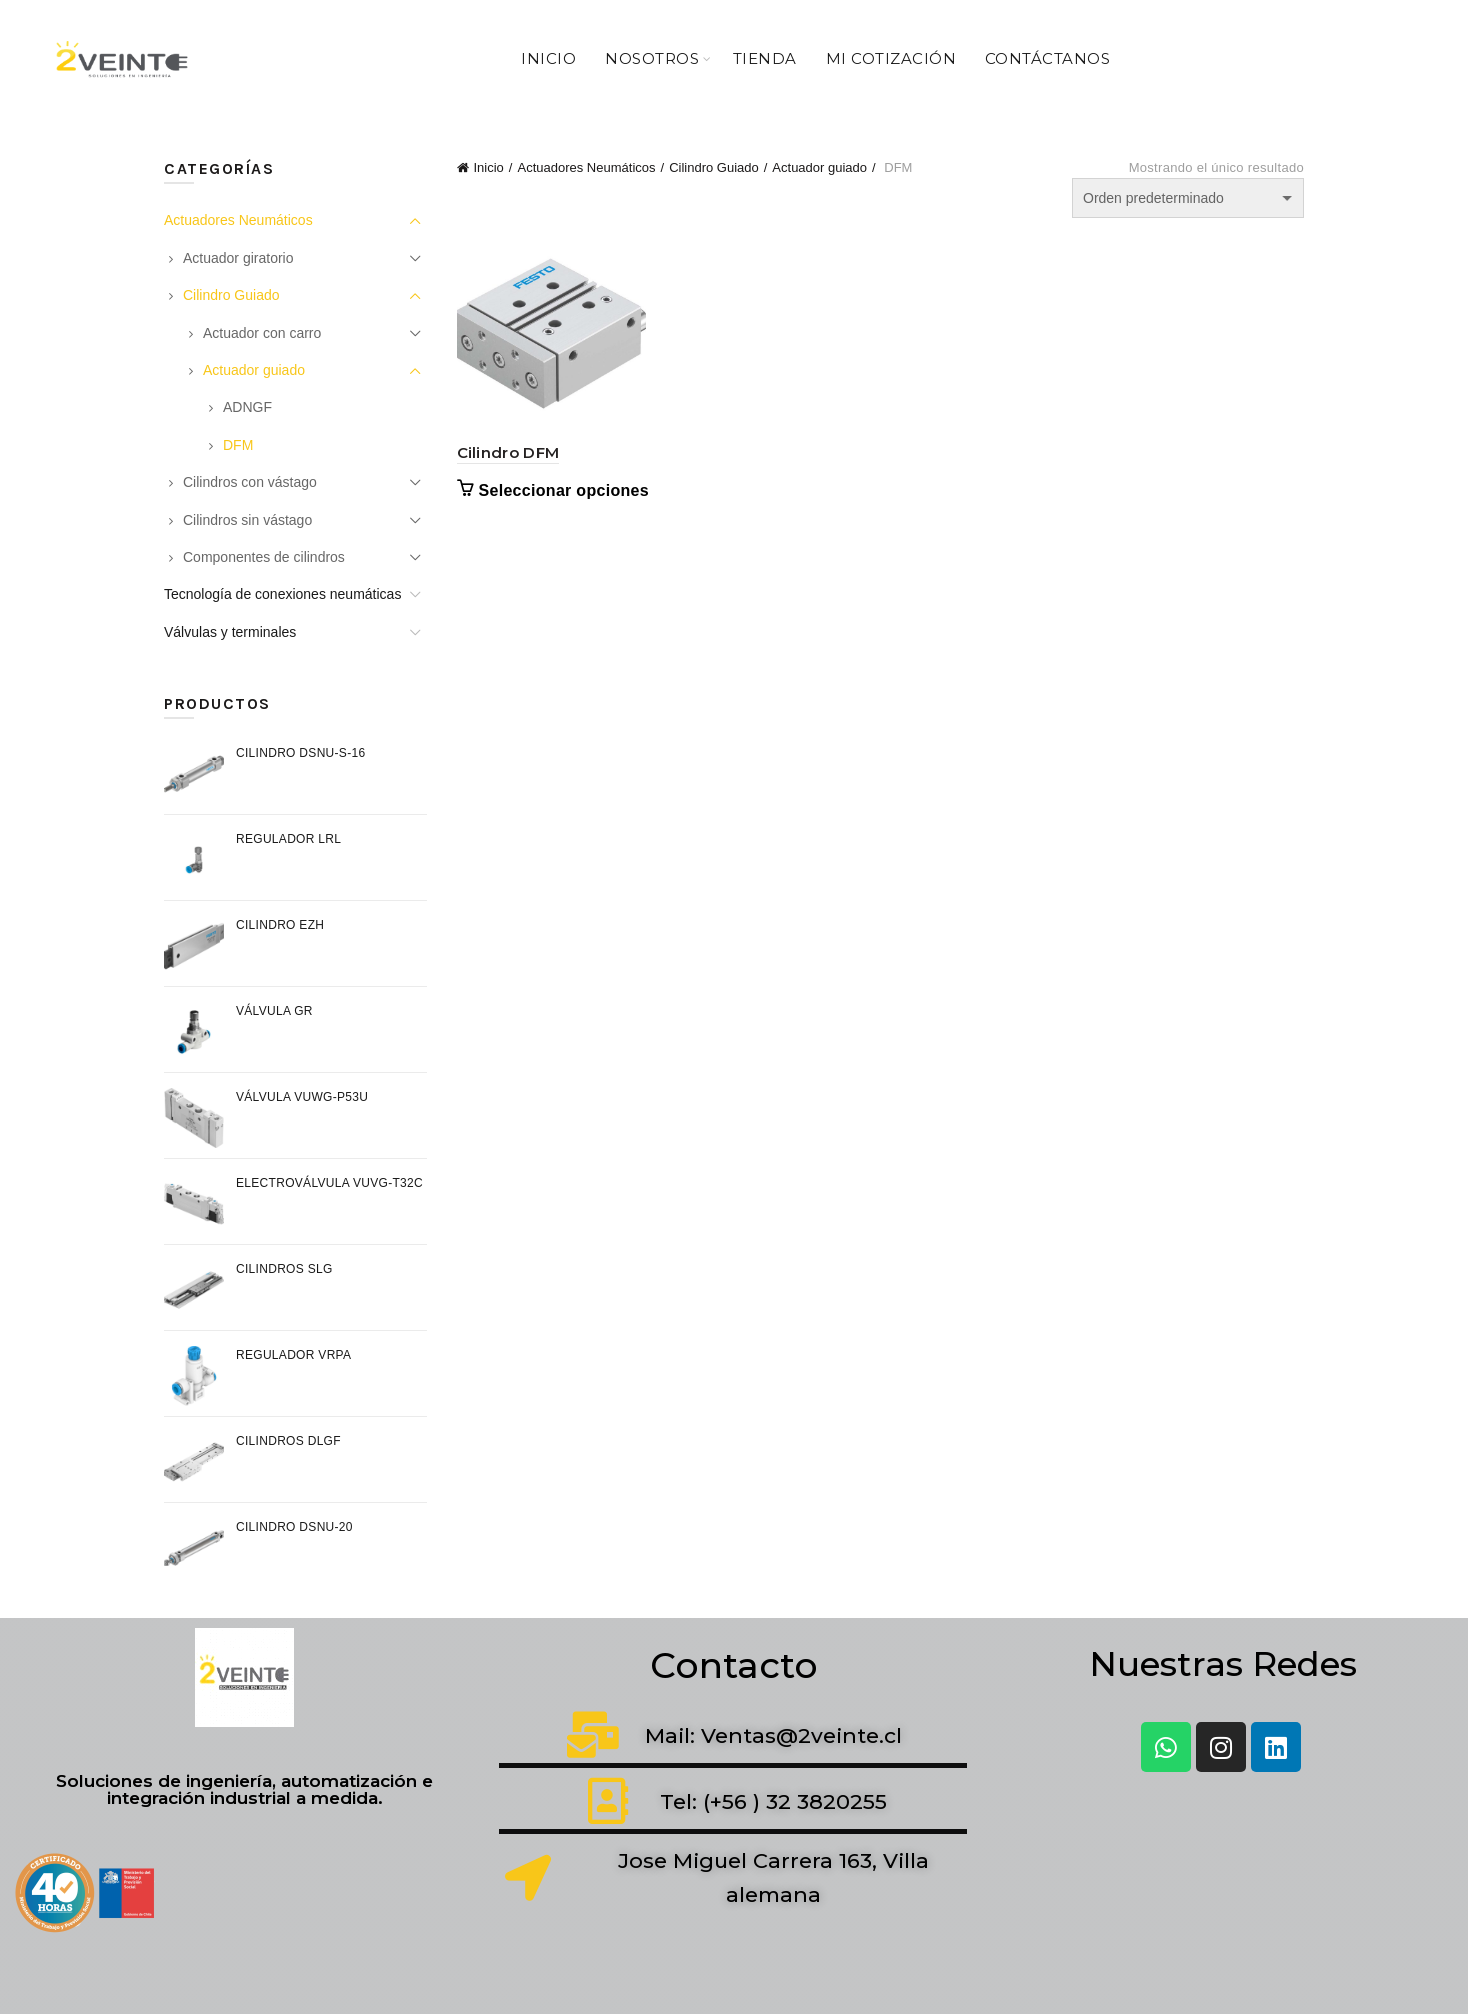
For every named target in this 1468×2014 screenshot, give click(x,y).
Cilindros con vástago (250, 482)
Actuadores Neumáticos (586, 167)
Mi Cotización (891, 58)
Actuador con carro (262, 333)
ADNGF (247, 407)
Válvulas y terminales (230, 632)
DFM (238, 445)
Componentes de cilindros (264, 557)
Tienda (765, 58)
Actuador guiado (819, 167)
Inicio (548, 58)
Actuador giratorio (238, 258)
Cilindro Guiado (714, 167)
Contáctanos (1048, 58)
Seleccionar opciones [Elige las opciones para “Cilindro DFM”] (564, 490)
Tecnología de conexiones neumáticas (282, 594)
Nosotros (652, 58)
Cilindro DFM (508, 452)
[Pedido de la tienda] (1188, 198)
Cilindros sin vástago (247, 520)
